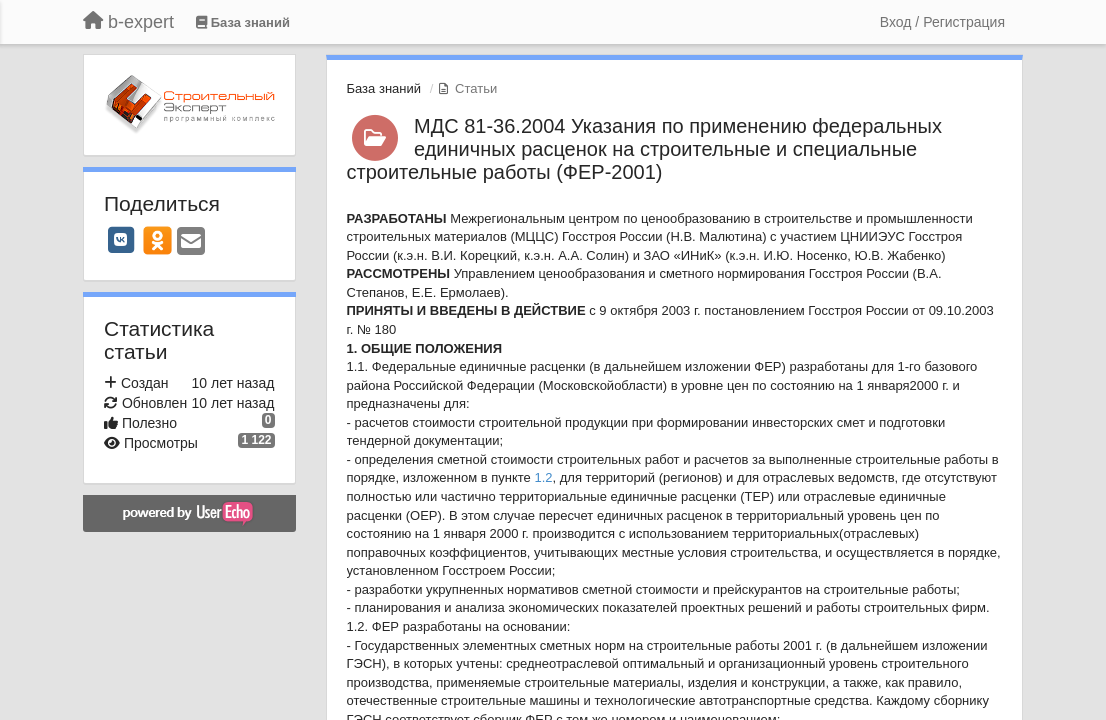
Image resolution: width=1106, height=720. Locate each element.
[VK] (121, 240)
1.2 (543, 477)
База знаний (384, 88)
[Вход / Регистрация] (942, 22)
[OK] (157, 240)
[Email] (191, 242)
